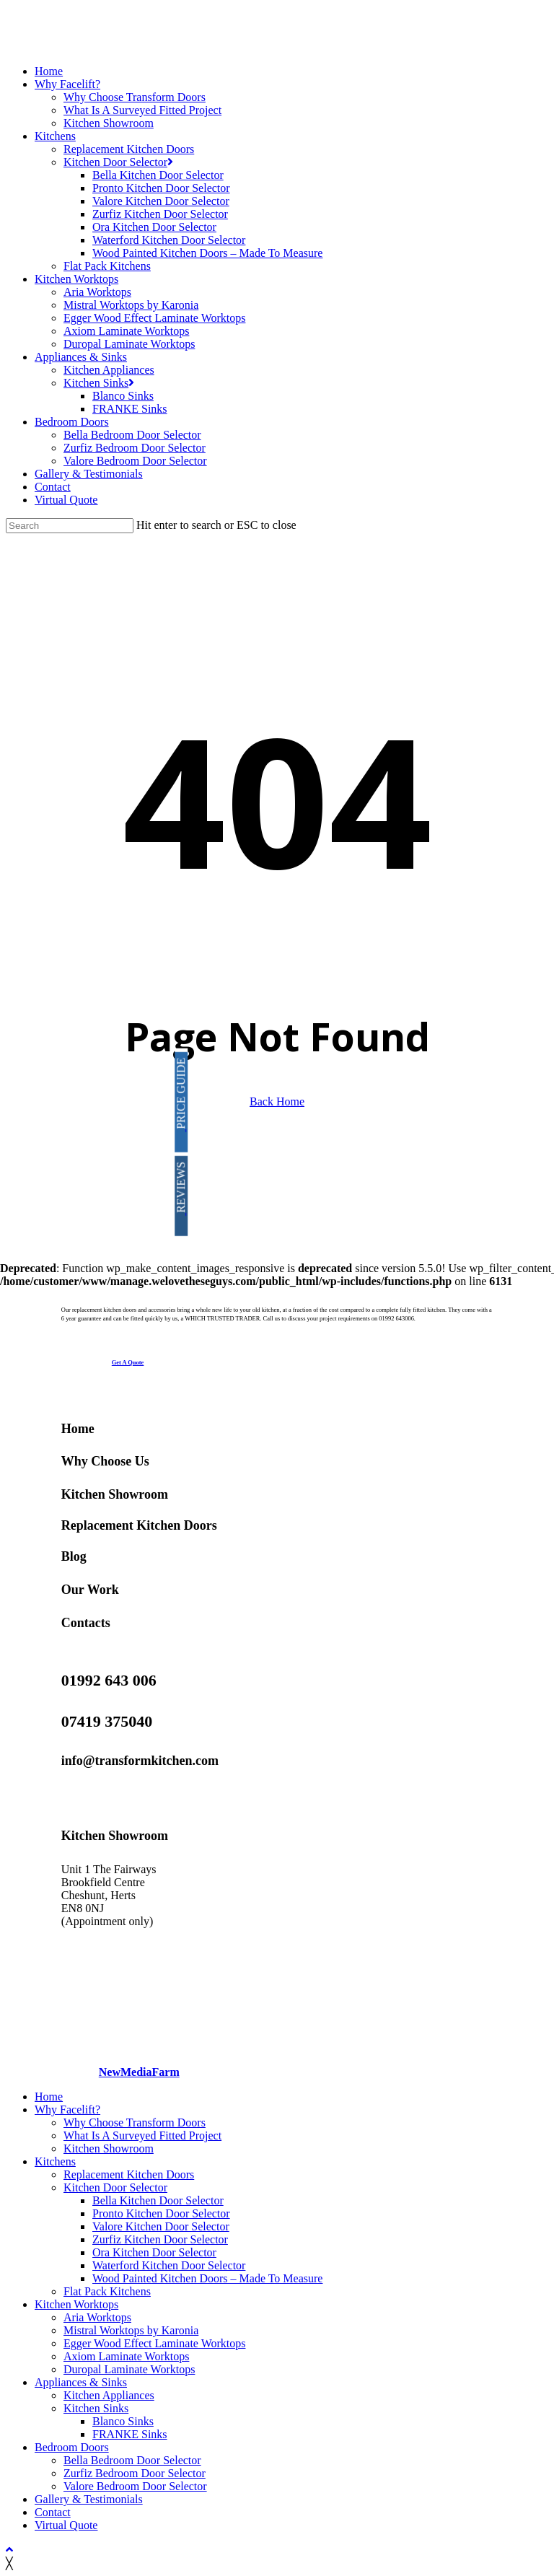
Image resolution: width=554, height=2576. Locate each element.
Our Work (90, 1589)
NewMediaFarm (139, 2072)
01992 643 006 (109, 1680)
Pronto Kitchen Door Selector (161, 2213)
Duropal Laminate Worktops (129, 2369)
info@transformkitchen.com (140, 1760)
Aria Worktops (97, 2317)
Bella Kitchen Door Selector (158, 2200)
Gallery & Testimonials (89, 2499)
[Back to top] (9, 2550)
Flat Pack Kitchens (107, 2291)
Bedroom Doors (72, 2447)
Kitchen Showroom (114, 1494)
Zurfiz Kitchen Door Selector (160, 2239)
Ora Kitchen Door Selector (154, 2252)
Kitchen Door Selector (115, 2187)
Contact (53, 2512)
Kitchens (55, 2161)
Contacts (85, 1623)
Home (77, 1428)
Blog (74, 1556)
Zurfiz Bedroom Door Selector (134, 2473)
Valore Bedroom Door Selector (135, 2486)
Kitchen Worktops (76, 2304)
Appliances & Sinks (81, 2382)
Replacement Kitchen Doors (139, 1525)
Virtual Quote (66, 2525)
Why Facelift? (67, 2109)
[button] (128, 1362)
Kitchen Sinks (95, 2408)
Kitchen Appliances (108, 2395)
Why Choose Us (105, 1461)
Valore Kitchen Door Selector (160, 2226)
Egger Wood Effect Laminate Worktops (154, 2343)
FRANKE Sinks (129, 2434)
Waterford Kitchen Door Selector (168, 2265)
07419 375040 (107, 1721)
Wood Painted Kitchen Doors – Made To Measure (207, 2278)
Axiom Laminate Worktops (126, 2356)
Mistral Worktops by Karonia (130, 2330)
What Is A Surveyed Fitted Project (142, 2135)
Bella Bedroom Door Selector (132, 2460)
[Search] (69, 525)
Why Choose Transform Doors (134, 2122)
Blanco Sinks (123, 2421)
